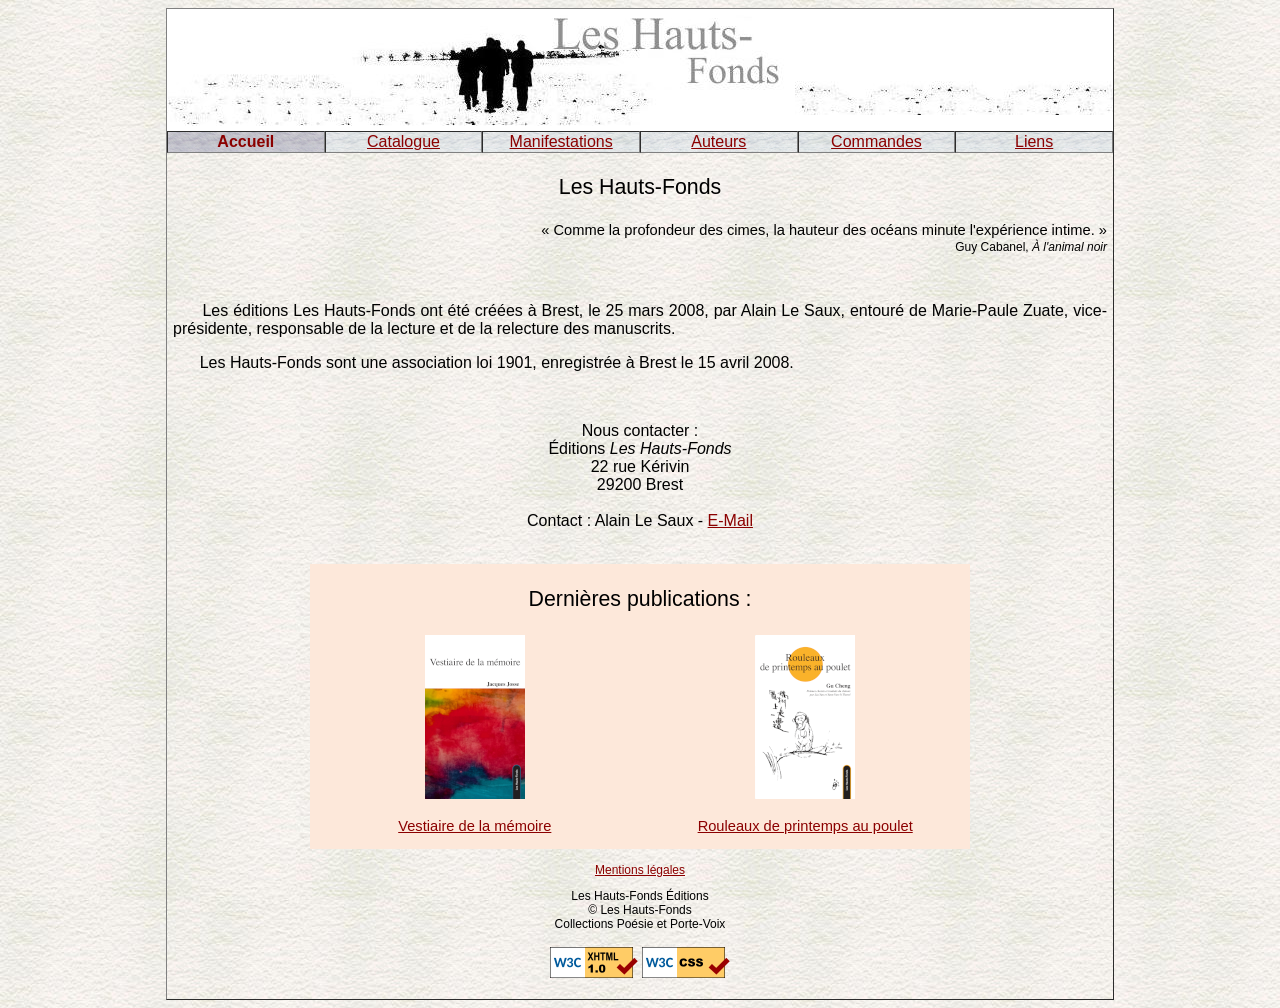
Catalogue (403, 141)
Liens (1034, 141)
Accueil (245, 141)
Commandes (876, 141)
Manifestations (561, 141)
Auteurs (718, 141)
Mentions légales (640, 870)
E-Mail (730, 520)
